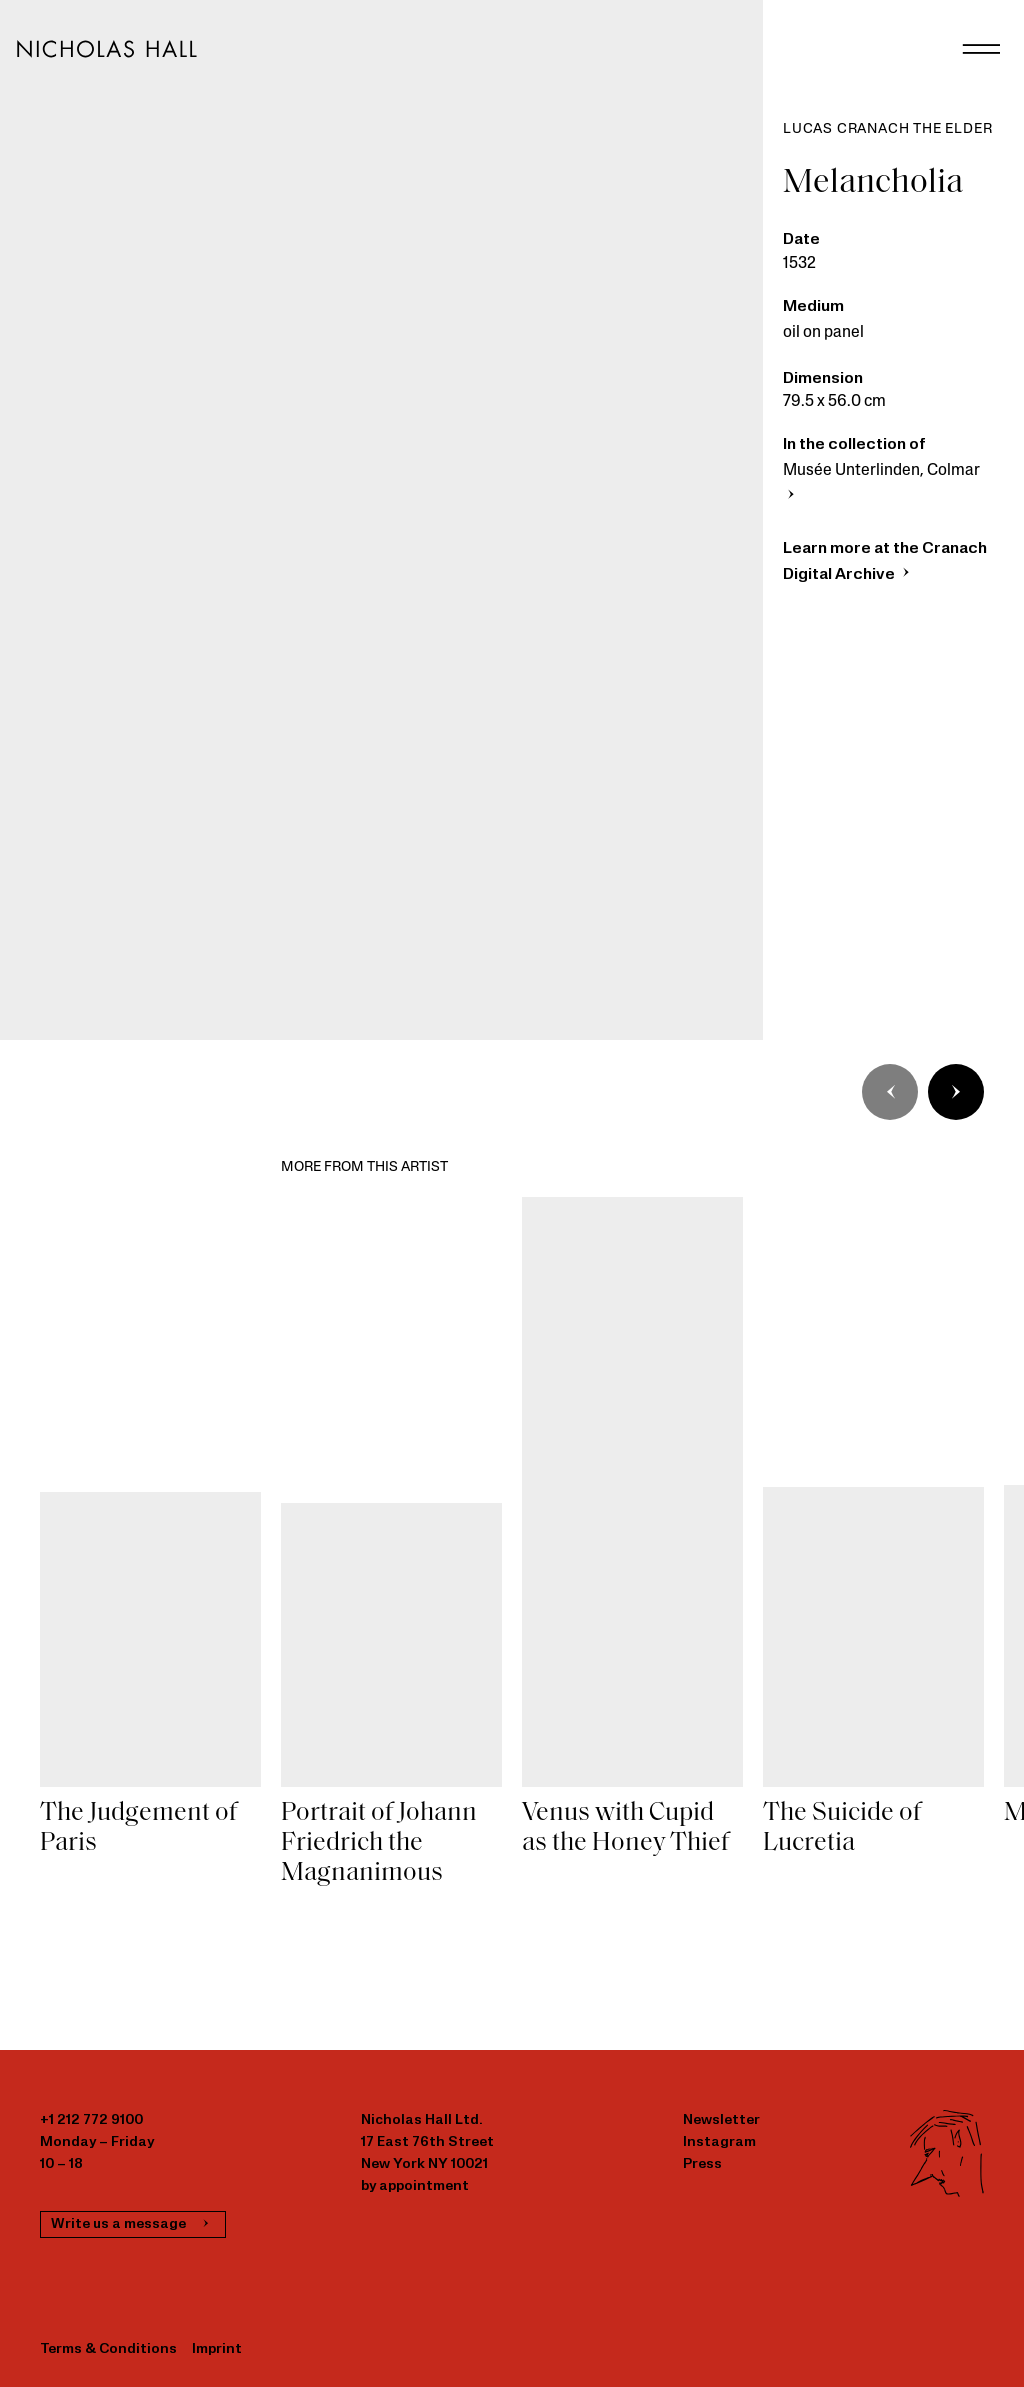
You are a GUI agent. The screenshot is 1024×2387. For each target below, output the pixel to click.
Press (702, 2164)
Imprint (217, 2349)
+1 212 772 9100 (91, 2120)
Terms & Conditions (108, 2349)
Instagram (719, 2142)
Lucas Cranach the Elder (887, 129)
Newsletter (721, 2120)
